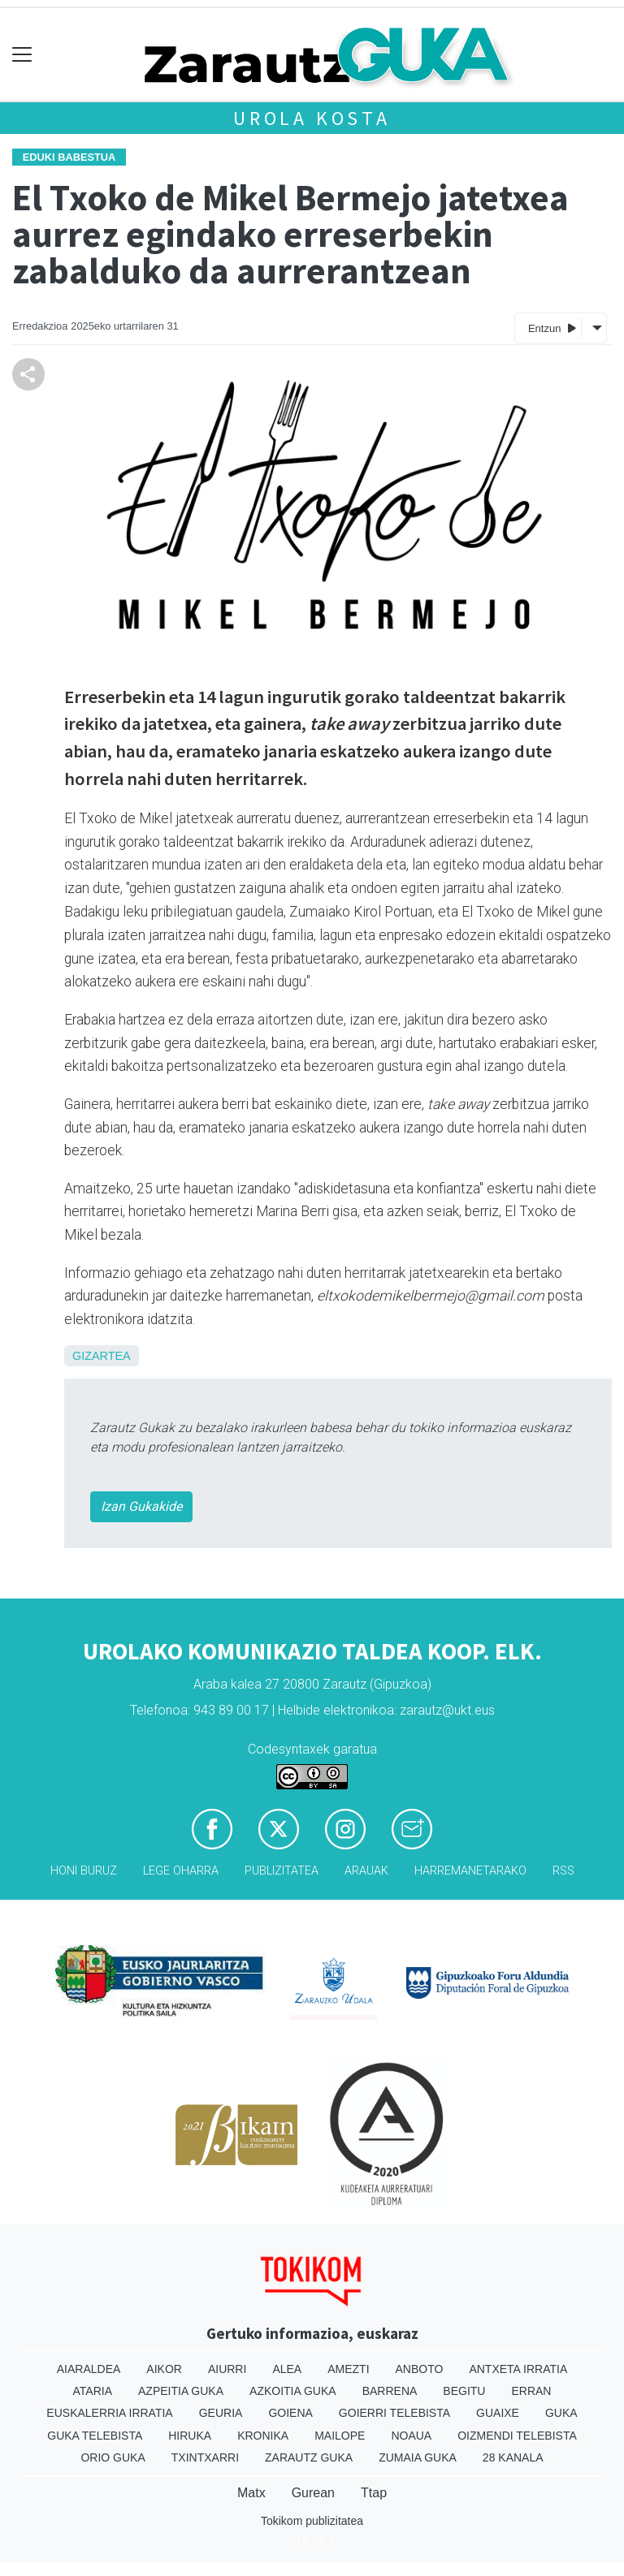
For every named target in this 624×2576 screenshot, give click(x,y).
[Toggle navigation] (22, 55)
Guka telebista (94, 2435)
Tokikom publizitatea (312, 2520)
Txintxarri (205, 2457)
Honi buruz (83, 1871)
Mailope (339, 2435)
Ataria (93, 2390)
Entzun (552, 327)
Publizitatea (281, 1871)
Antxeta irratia (518, 2368)
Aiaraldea (89, 2368)
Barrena (390, 2390)
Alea (286, 2368)
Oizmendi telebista (517, 2435)
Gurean (313, 2493)
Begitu (464, 2390)
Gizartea (101, 1355)
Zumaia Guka (418, 2457)
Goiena (290, 2412)
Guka (561, 2412)
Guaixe (497, 2412)
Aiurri (227, 2368)
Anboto (420, 2368)
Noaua (411, 2435)
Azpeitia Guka (180, 2390)
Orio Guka (112, 2457)
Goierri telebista (394, 2412)
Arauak (366, 1871)
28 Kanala (513, 2457)
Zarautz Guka (309, 2457)
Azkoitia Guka (292, 2390)
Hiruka (189, 2435)
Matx (251, 2493)
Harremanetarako (470, 1871)
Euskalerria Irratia (109, 2412)
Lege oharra (181, 1871)
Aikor (164, 2368)
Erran (531, 2390)
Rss (563, 1871)
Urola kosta (312, 118)
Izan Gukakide (141, 1506)
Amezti (348, 2368)
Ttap (374, 2493)
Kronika (262, 2435)
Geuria (221, 2412)
